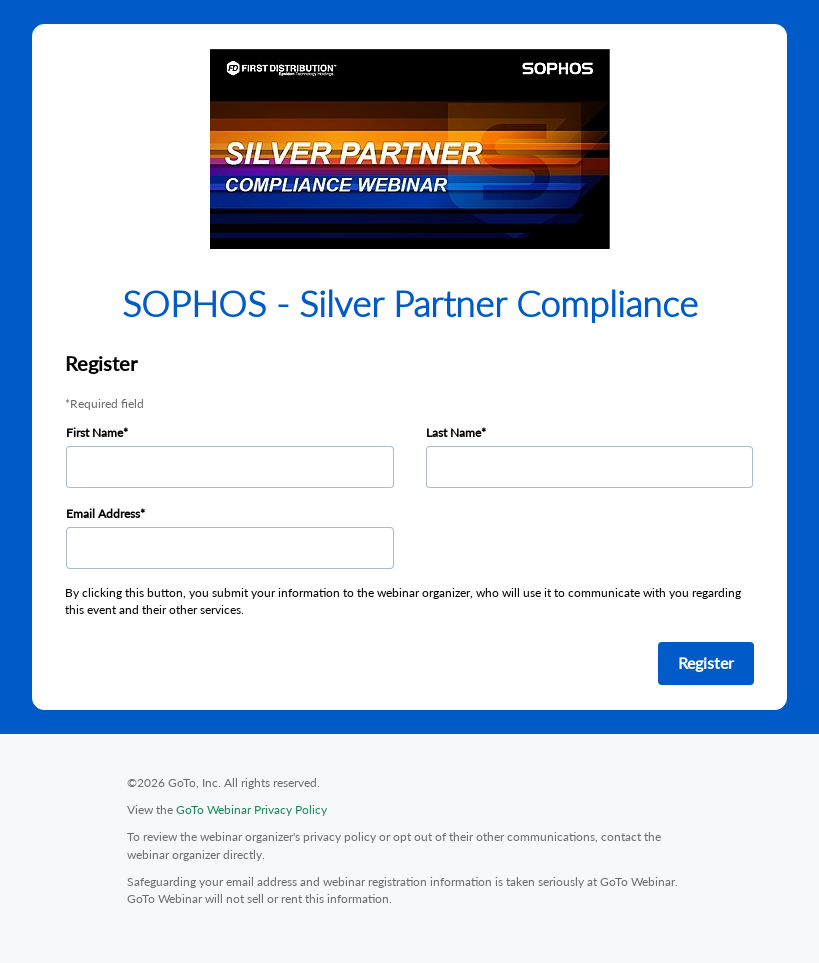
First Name (94, 432)
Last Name (453, 432)
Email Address (103, 513)
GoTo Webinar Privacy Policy (251, 809)
